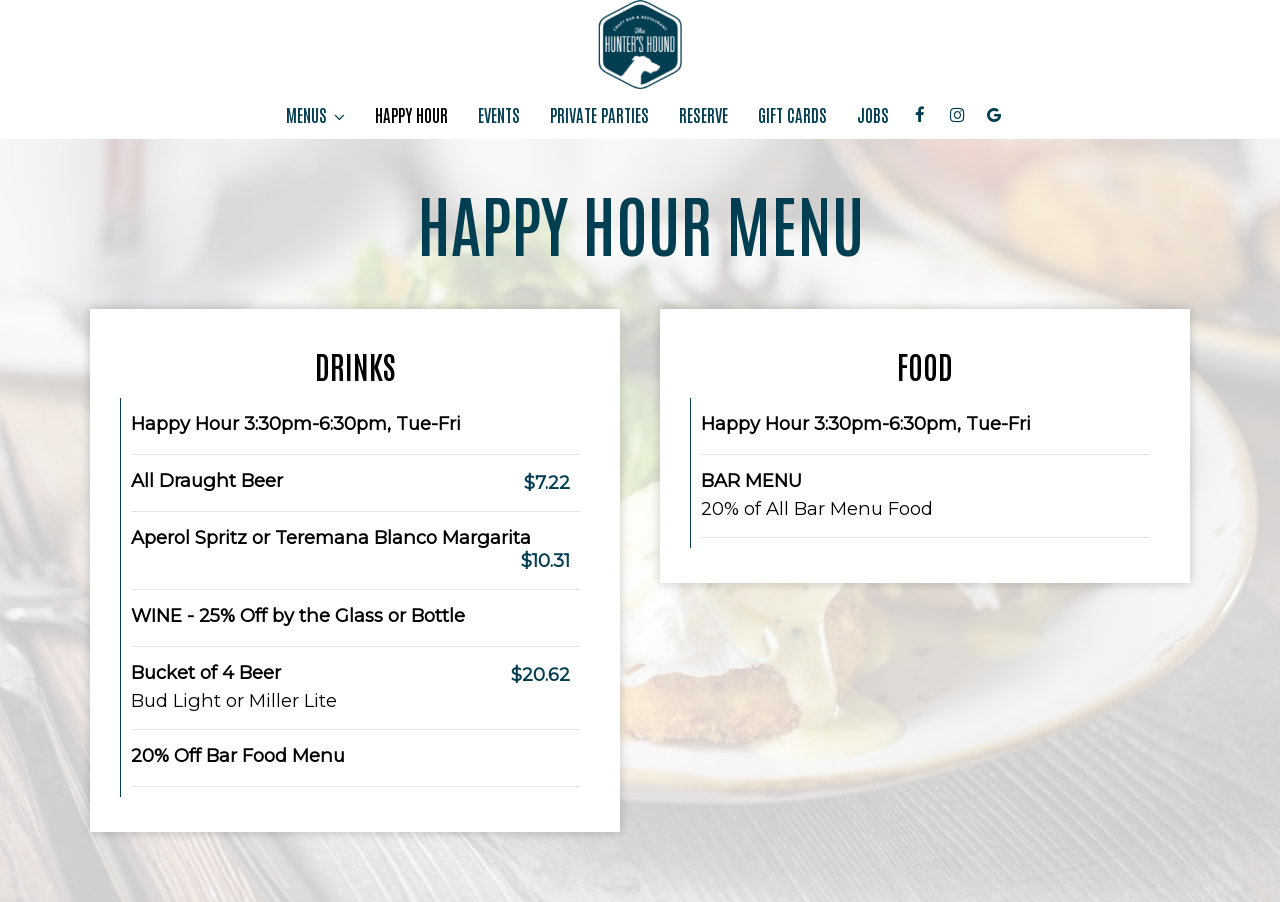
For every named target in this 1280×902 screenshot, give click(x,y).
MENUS (315, 115)
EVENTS (499, 115)
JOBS (873, 115)
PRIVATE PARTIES (599, 115)
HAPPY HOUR (411, 115)
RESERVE (703, 115)
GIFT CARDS (792, 115)
